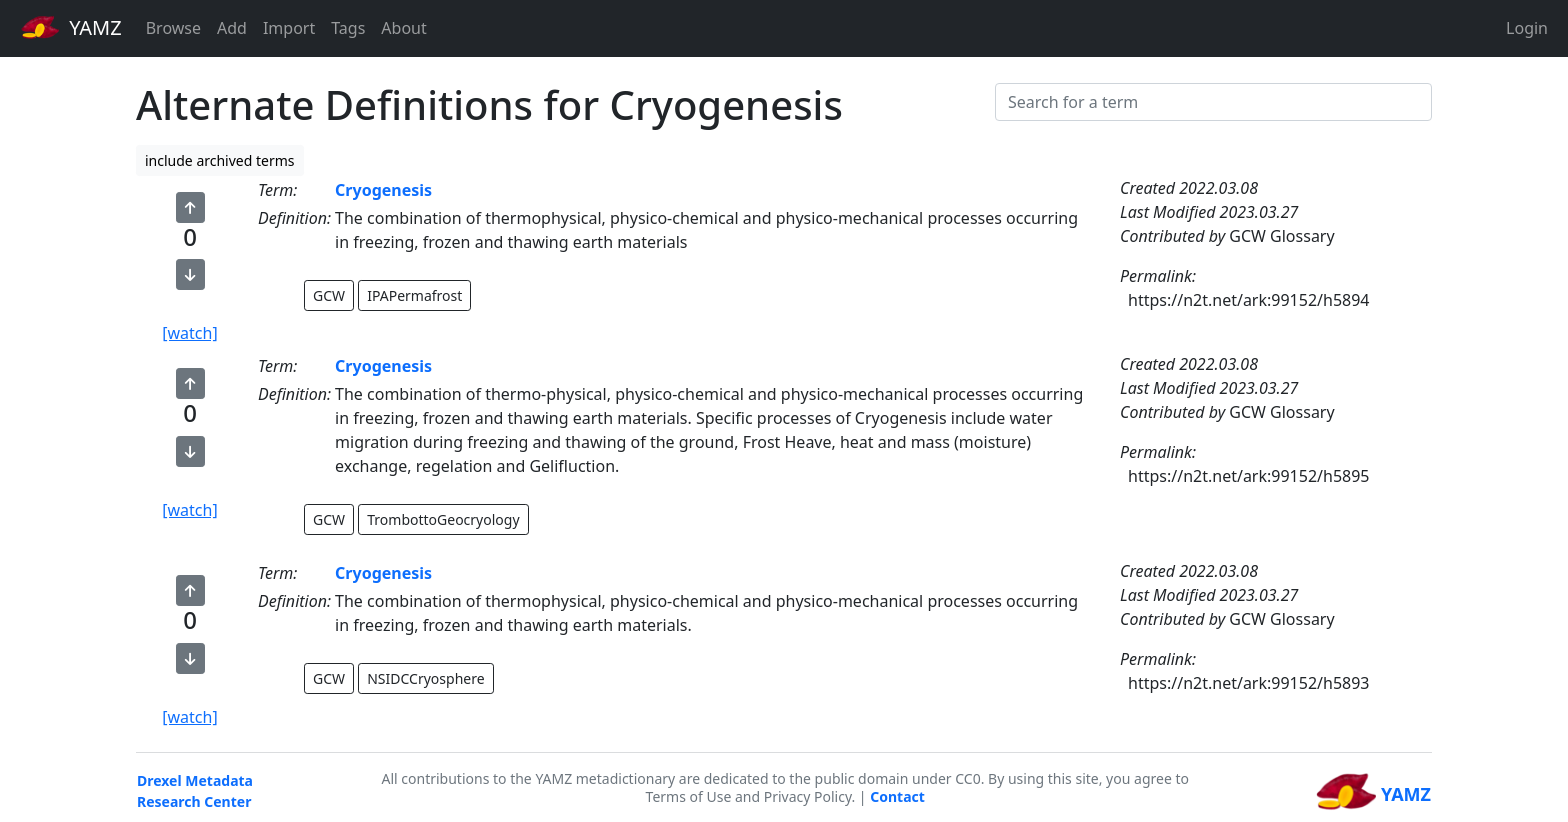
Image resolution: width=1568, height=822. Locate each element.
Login (1527, 28)
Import (289, 28)
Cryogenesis (383, 190)
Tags (348, 28)
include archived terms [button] (220, 160)
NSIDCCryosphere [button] (425, 678)
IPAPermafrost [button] (414, 295)
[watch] (189, 333)
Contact (897, 796)
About (403, 28)
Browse (173, 28)
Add (232, 28)
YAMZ (71, 27)
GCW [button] (329, 295)
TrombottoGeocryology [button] (443, 519)
